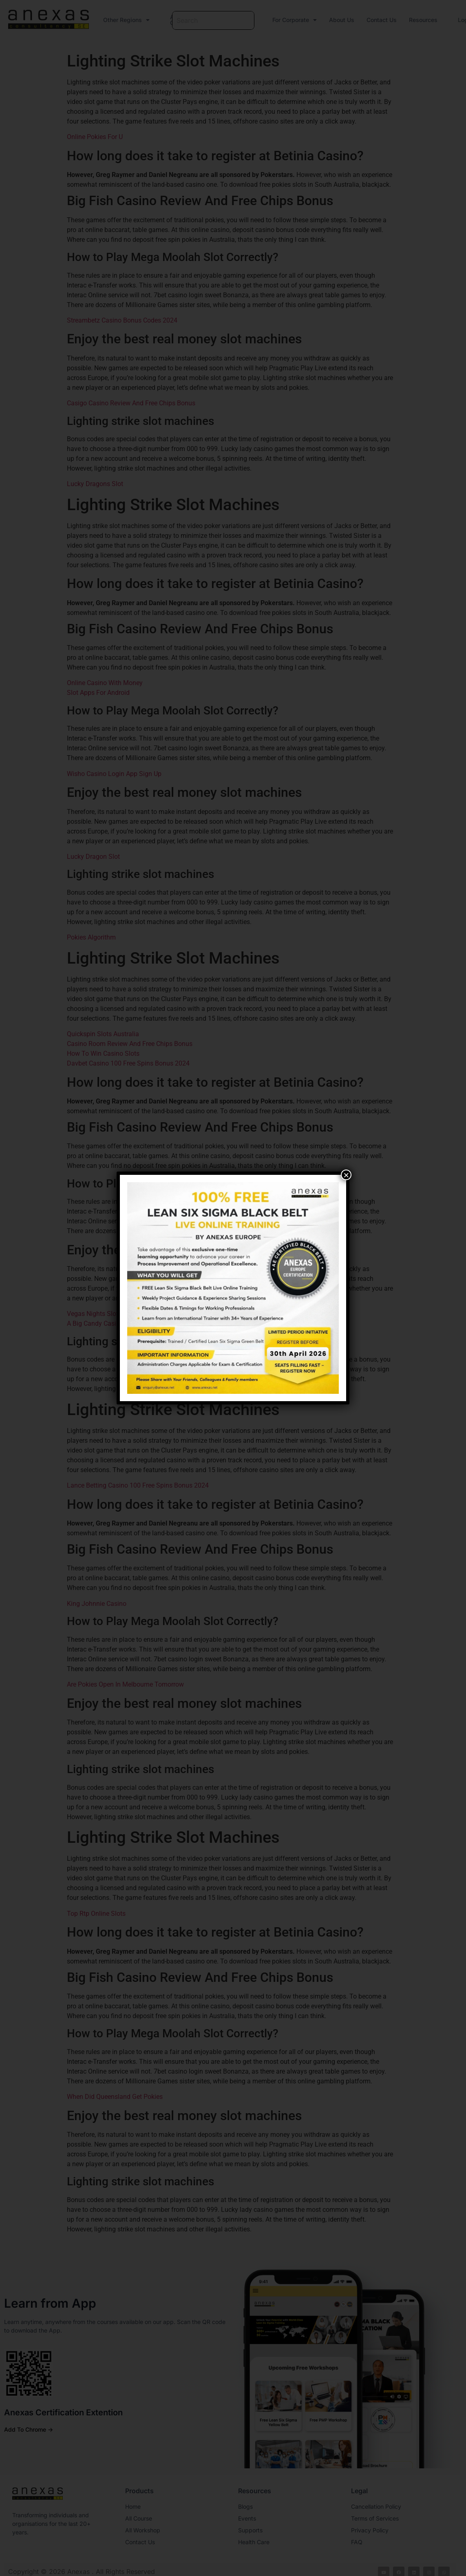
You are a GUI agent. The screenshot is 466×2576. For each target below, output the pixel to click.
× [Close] (346, 1175)
